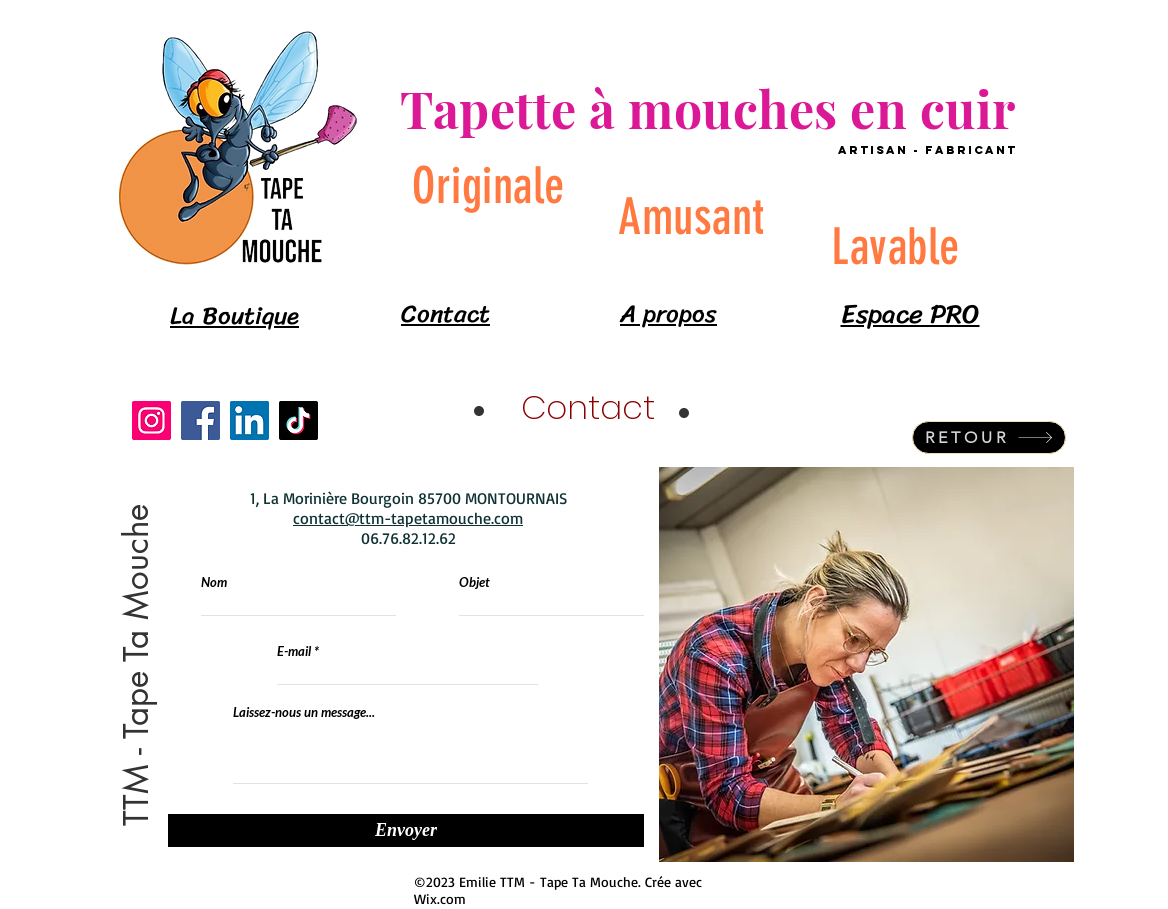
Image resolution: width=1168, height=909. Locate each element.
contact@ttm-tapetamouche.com (408, 518)
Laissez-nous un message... (304, 712)
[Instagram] (151, 420)
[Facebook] (200, 420)
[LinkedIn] (249, 420)
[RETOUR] (989, 437)
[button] (137, 665)
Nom (214, 582)
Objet (474, 582)
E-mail (294, 651)
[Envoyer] (406, 830)
